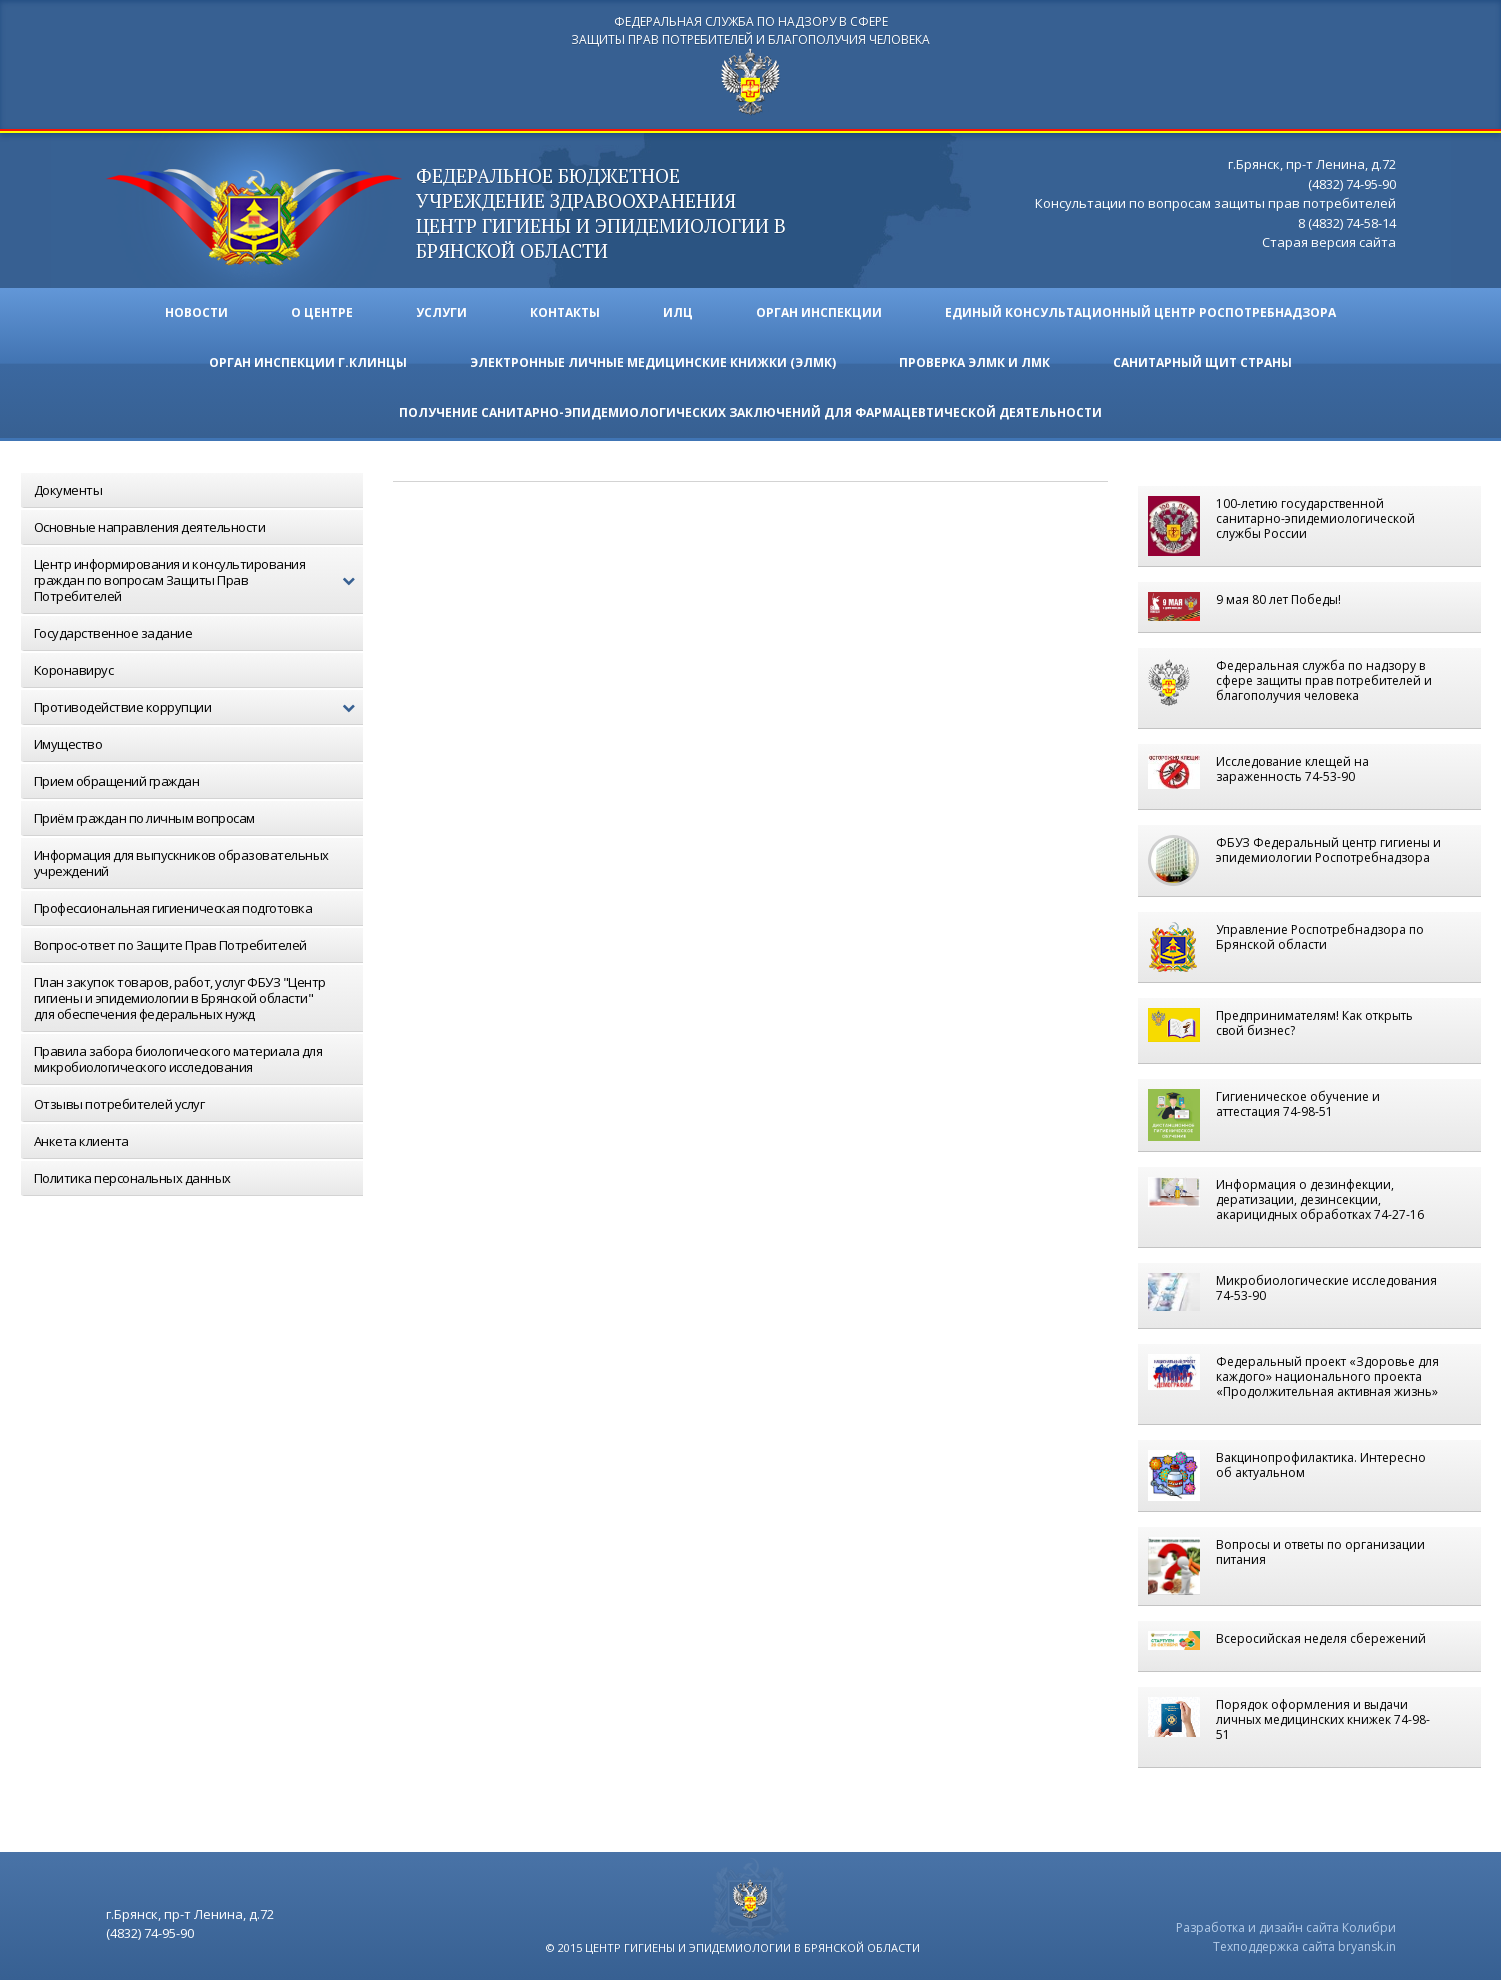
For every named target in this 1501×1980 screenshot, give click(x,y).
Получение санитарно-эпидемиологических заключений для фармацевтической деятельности (750, 412)
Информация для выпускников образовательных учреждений (181, 863)
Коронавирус (74, 670)
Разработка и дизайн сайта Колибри (1286, 1927)
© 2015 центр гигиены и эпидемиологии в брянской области (733, 1947)
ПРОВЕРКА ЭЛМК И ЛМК (974, 362)
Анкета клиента (81, 1141)
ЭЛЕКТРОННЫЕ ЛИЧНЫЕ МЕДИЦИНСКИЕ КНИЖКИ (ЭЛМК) (653, 362)
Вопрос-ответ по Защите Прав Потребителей (170, 945)
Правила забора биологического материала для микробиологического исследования (178, 1059)
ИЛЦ (678, 312)
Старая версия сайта (1329, 242)
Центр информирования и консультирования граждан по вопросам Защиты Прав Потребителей (199, 580)
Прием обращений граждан (117, 781)
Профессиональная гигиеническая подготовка (173, 908)
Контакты (565, 312)
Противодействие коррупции (199, 707)
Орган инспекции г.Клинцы (308, 362)
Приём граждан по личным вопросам (144, 818)
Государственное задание (113, 633)
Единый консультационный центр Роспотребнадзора (1140, 312)
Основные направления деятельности (150, 527)
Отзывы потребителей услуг (119, 1104)
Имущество (68, 744)
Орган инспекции (819, 312)
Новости (196, 312)
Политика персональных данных (132, 1178)
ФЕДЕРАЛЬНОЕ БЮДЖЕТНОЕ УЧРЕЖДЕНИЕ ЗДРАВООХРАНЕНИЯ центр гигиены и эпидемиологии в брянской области (601, 213)
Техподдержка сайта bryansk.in (1304, 1946)
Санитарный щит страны (1202, 362)
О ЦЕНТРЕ (322, 312)
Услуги (441, 312)
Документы (68, 490)
